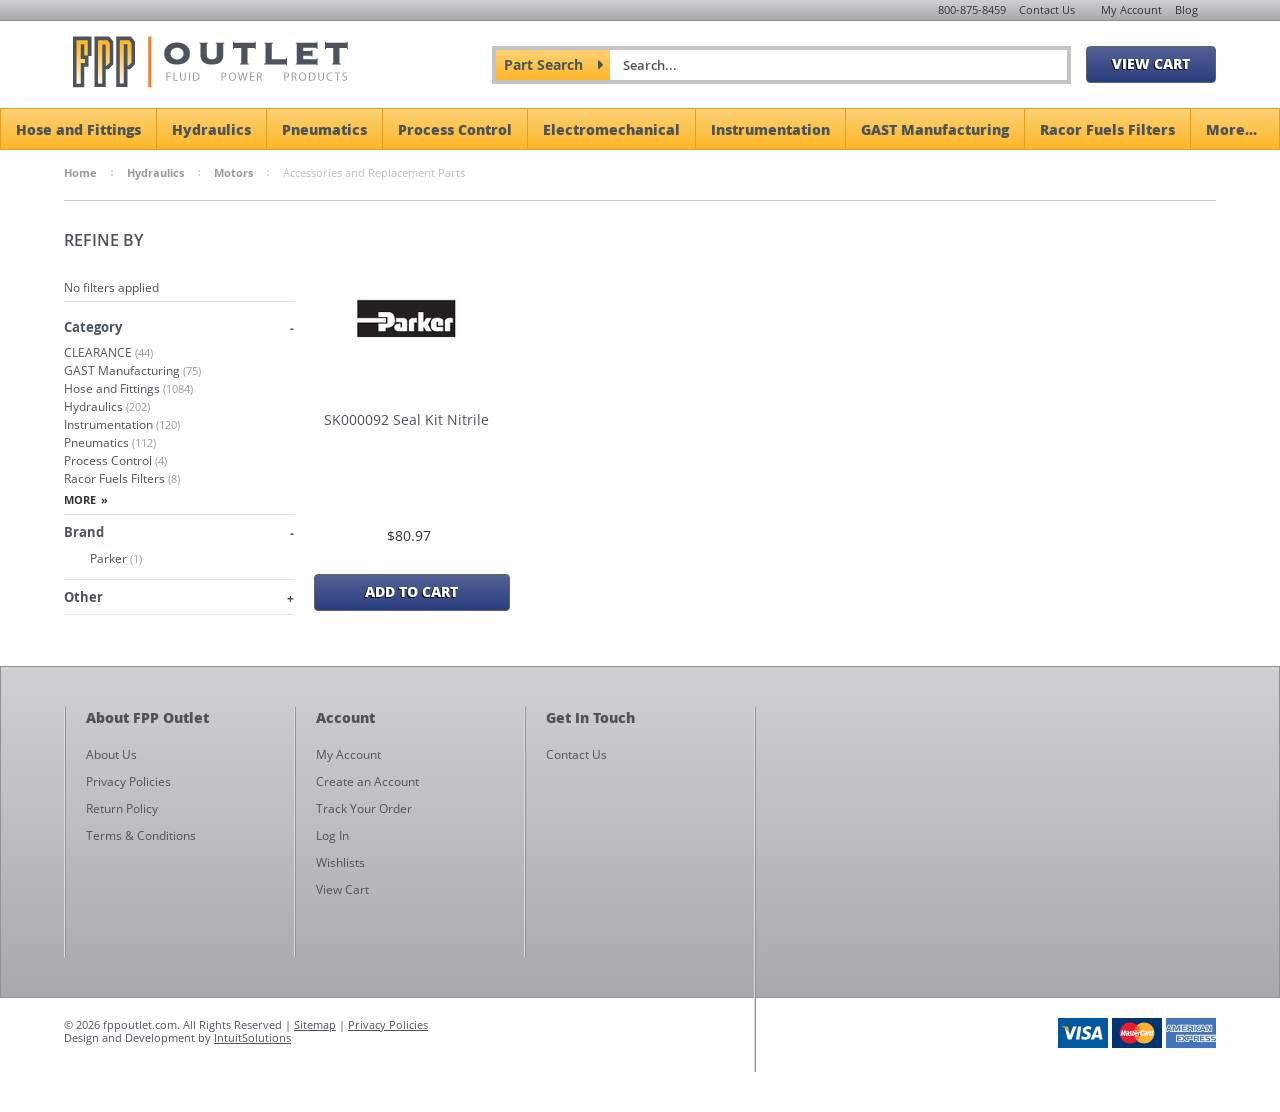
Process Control (455, 129)
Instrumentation (770, 129)
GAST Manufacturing (935, 129)
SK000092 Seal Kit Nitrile (406, 420)
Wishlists (340, 862)
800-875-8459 (972, 9)
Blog (1186, 9)
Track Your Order (364, 808)
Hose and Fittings (78, 129)
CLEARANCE (108, 352)
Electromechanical (611, 129)
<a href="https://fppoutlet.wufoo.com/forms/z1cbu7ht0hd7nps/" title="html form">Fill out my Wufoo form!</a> (995, 898)
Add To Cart (411, 591)
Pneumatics (324, 129)
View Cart (1151, 63)
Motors (233, 172)
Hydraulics (211, 129)
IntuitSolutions (252, 1037)
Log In (332, 835)
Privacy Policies (388, 1024)
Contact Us (1047, 9)
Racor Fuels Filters (1107, 129)
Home (80, 172)
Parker (103, 559)
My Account (1131, 9)
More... (1231, 129)
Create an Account (367, 781)
